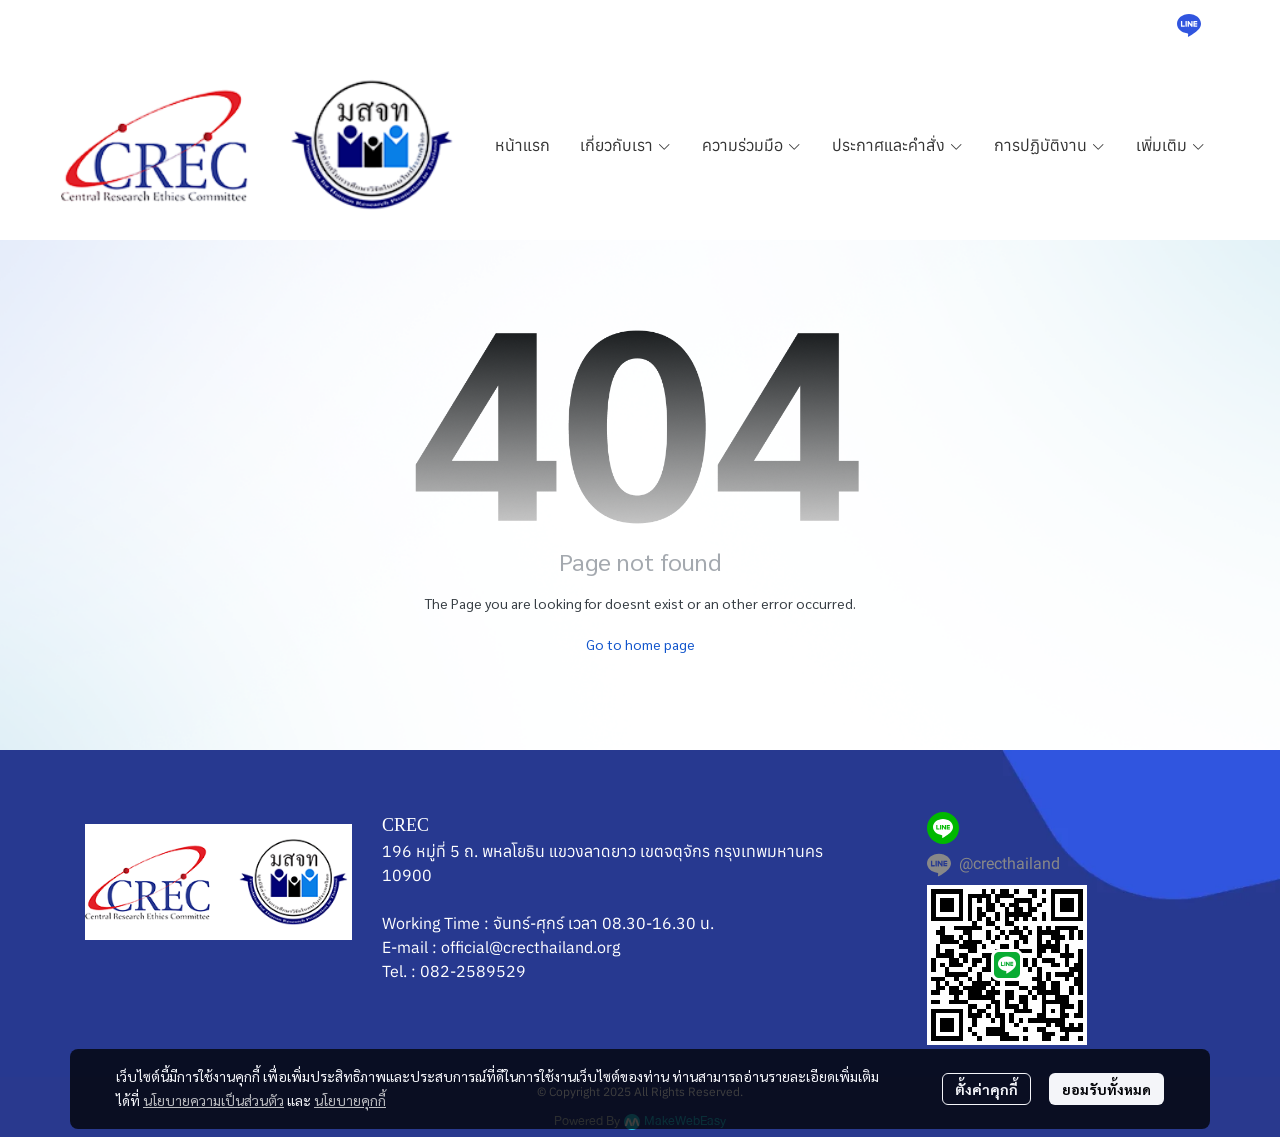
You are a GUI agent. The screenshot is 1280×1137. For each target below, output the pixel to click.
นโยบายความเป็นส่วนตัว (213, 1100)
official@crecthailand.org (530, 947)
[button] (1141, 25)
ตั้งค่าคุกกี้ (986, 1089)
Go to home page (640, 644)
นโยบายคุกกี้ (350, 1100)
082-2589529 (473, 971)
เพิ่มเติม (1171, 145)
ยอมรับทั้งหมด (1106, 1089)
